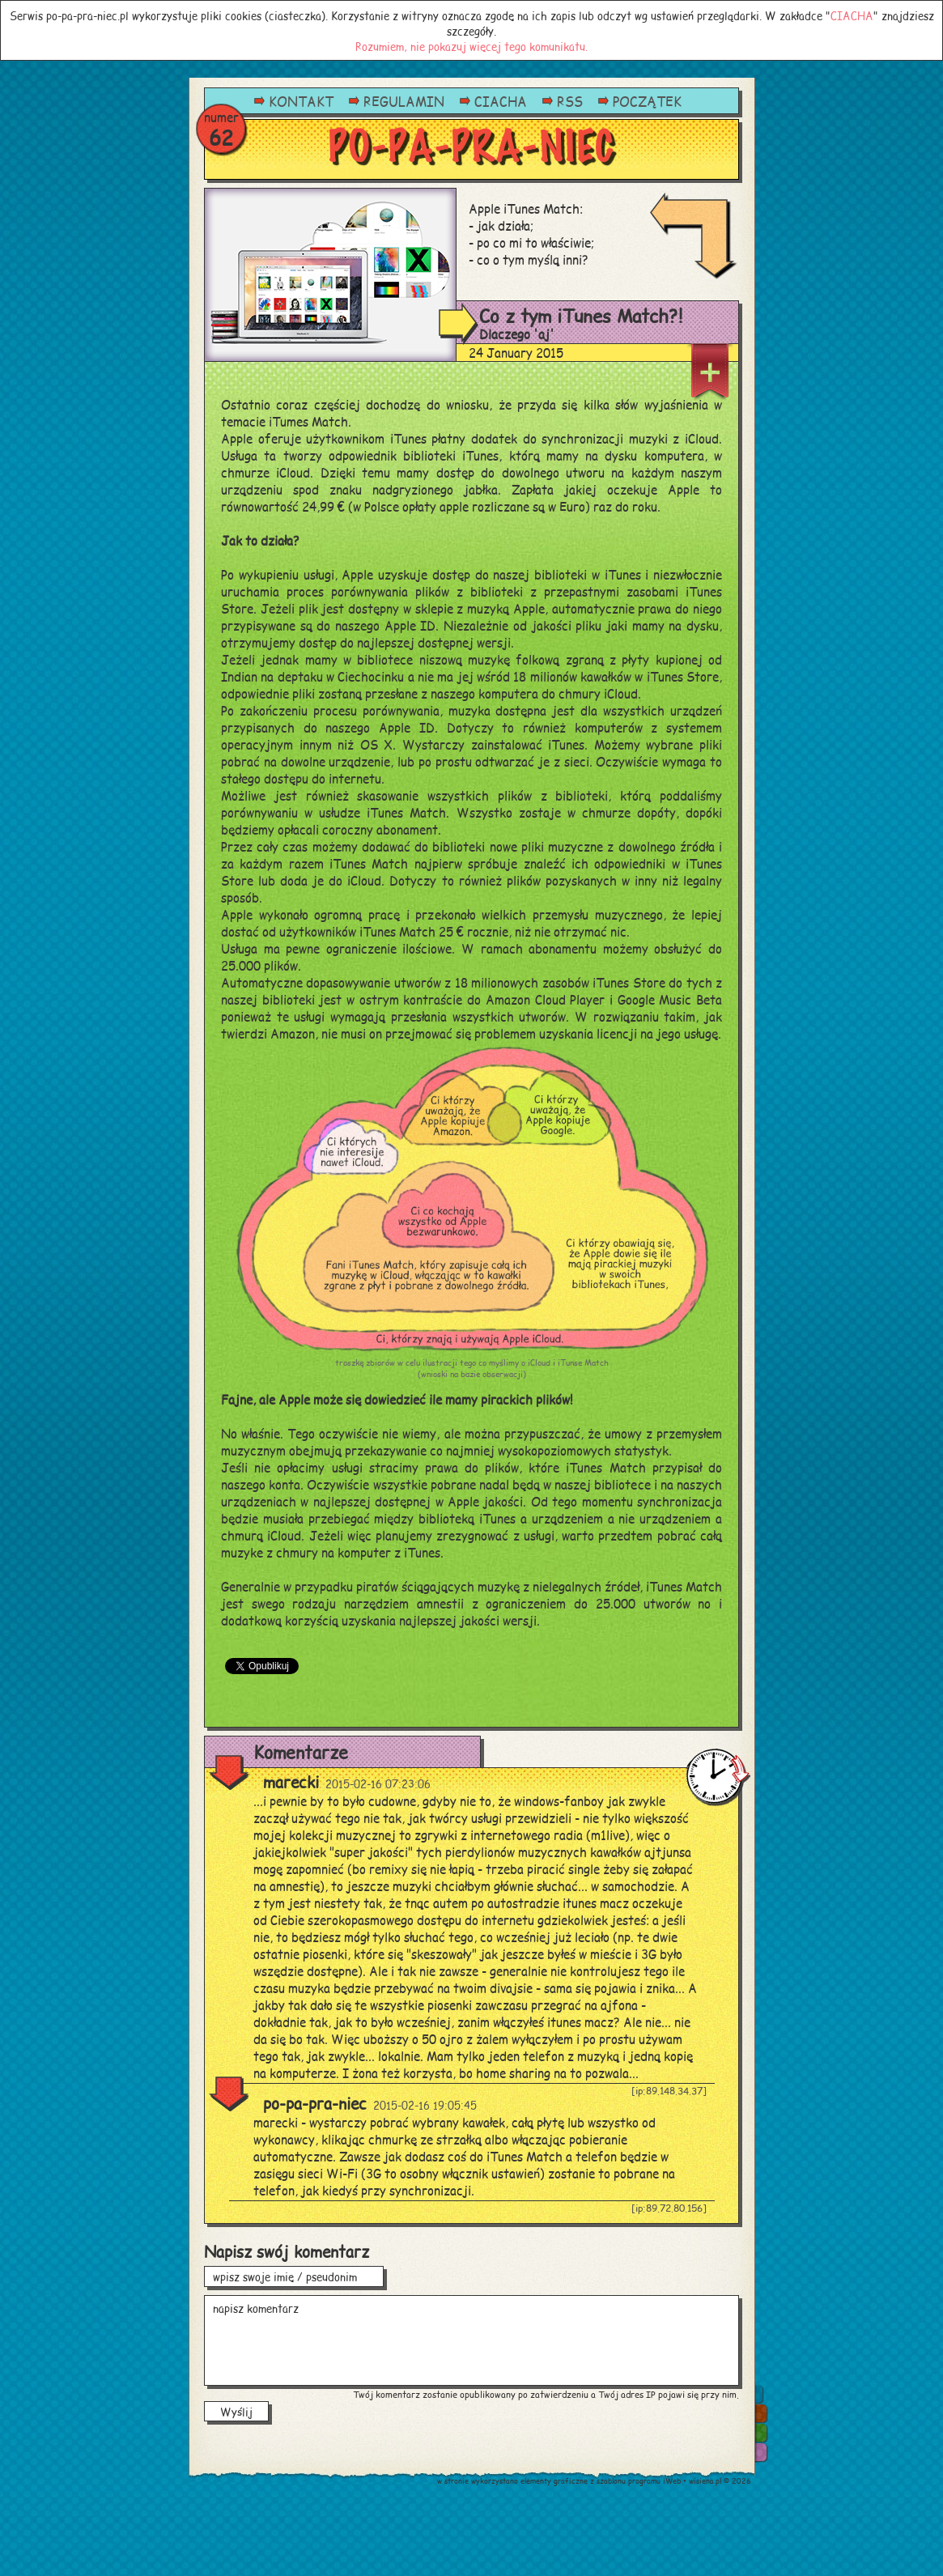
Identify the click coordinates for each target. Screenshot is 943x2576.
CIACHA (851, 15)
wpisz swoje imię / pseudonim (294, 2276)
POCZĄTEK (647, 100)
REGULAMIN (403, 100)
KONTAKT (301, 100)
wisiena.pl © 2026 (720, 2481)
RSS (570, 100)
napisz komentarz (471, 2340)
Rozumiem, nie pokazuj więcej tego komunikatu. (471, 45)
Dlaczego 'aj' (516, 333)
